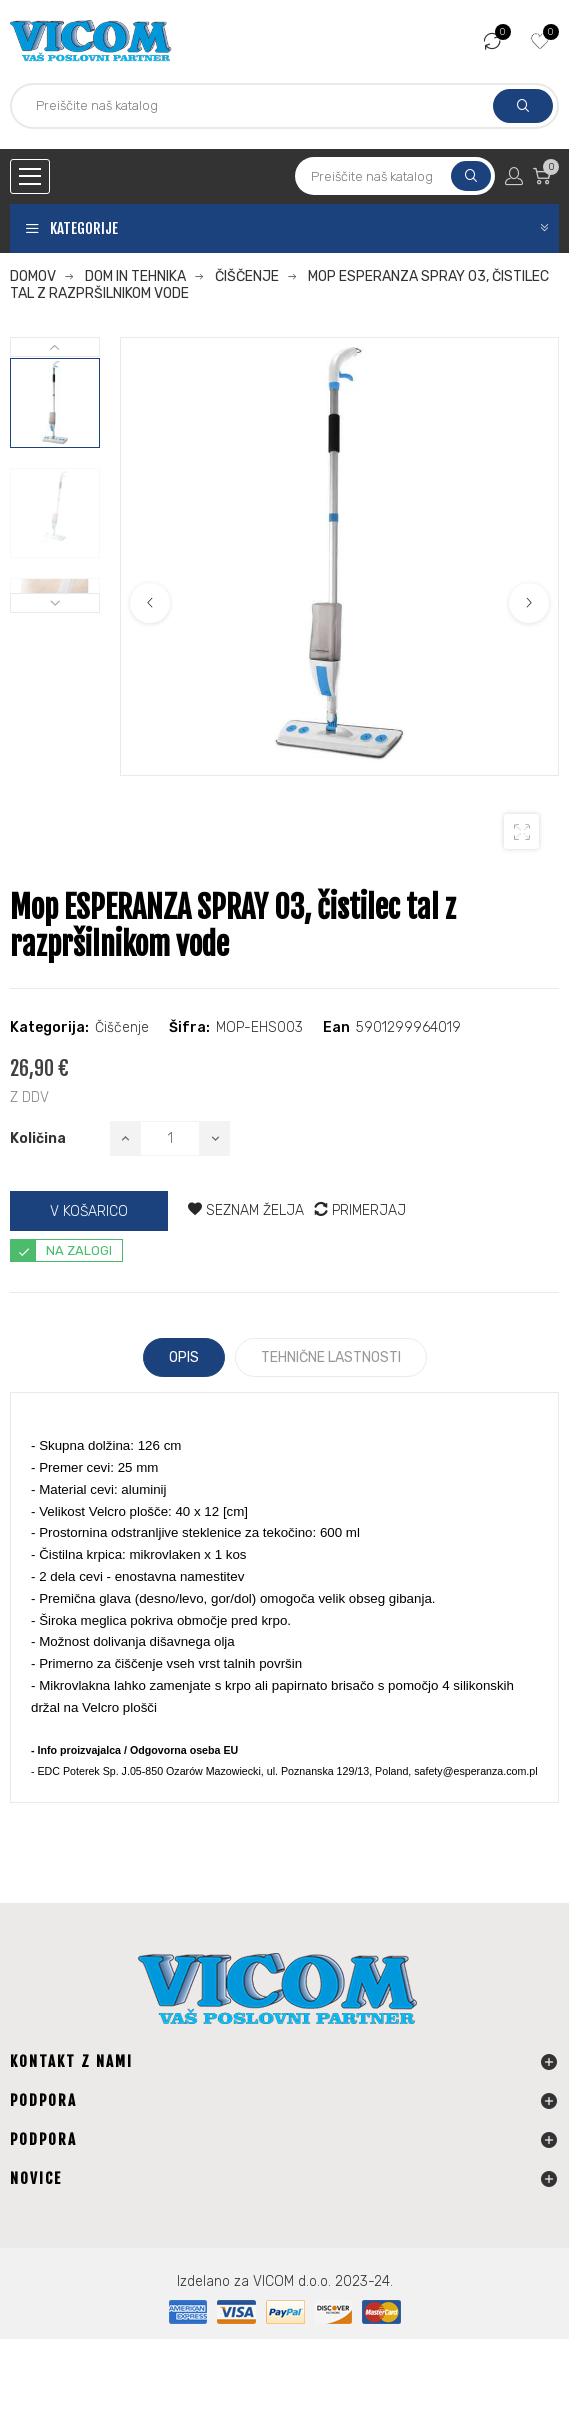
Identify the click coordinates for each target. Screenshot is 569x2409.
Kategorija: (49, 1027)
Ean (336, 1027)
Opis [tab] (184, 1357)
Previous (150, 603)
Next (529, 603)
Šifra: (189, 1027)
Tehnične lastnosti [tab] (331, 1357)
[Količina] (170, 1138)
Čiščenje (122, 1027)
